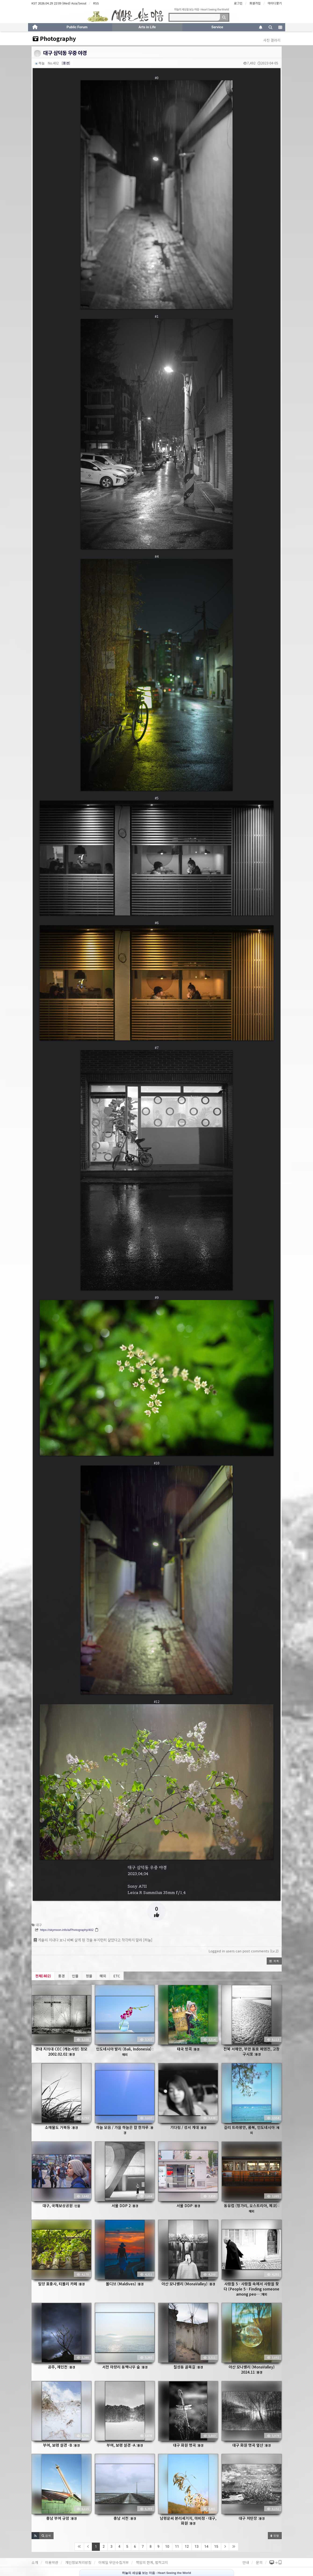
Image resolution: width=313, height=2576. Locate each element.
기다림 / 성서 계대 (188, 2127)
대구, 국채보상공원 (61, 2205)
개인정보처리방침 (78, 2562)
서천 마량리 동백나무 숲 (125, 2367)
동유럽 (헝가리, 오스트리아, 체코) (251, 2208)
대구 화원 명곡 (188, 2445)
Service (217, 27)
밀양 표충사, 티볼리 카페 (61, 2283)
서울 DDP (188, 2205)
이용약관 (51, 2562)
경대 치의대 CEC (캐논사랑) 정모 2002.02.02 (61, 2051)
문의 (259, 2562)
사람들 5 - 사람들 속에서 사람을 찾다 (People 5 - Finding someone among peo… (251, 2289)
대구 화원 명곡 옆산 (251, 2445)
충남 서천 (125, 2518)
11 (177, 2546)
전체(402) (43, 1975)
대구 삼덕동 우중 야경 (65, 52)
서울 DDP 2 (125, 2205)
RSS (96, 3)
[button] (274, 1961)
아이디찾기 (275, 3)
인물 (75, 1975)
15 (216, 2546)
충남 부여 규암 (61, 2518)
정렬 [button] (274, 2535)
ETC (116, 1975)
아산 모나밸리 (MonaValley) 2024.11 (252, 2369)
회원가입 (255, 3)
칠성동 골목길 (188, 2367)
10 (167, 2546)
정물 (89, 1975)
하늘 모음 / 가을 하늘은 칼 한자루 (124, 2129)
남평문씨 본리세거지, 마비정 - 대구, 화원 (188, 2520)
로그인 (238, 3)
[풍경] (66, 63)
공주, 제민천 (61, 2367)
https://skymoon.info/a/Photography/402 (67, 1930)
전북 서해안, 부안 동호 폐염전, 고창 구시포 (251, 2051)
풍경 (61, 1975)
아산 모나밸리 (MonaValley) (188, 2283)
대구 (39, 1924)
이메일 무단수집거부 (113, 2562)
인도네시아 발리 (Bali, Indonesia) (124, 2051)
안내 (245, 2562)
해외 (103, 1975)
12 (187, 2546)
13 (196, 2546)
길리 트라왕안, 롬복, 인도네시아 (251, 2129)
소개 (35, 2562)
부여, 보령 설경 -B (61, 2445)
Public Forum (77, 27)
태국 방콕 (188, 2049)
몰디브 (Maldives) (125, 2283)
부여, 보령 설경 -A (125, 2445)
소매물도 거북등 (61, 2127)
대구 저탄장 (252, 2518)
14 (206, 2546)
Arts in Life (147, 27)
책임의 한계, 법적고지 (152, 2562)
